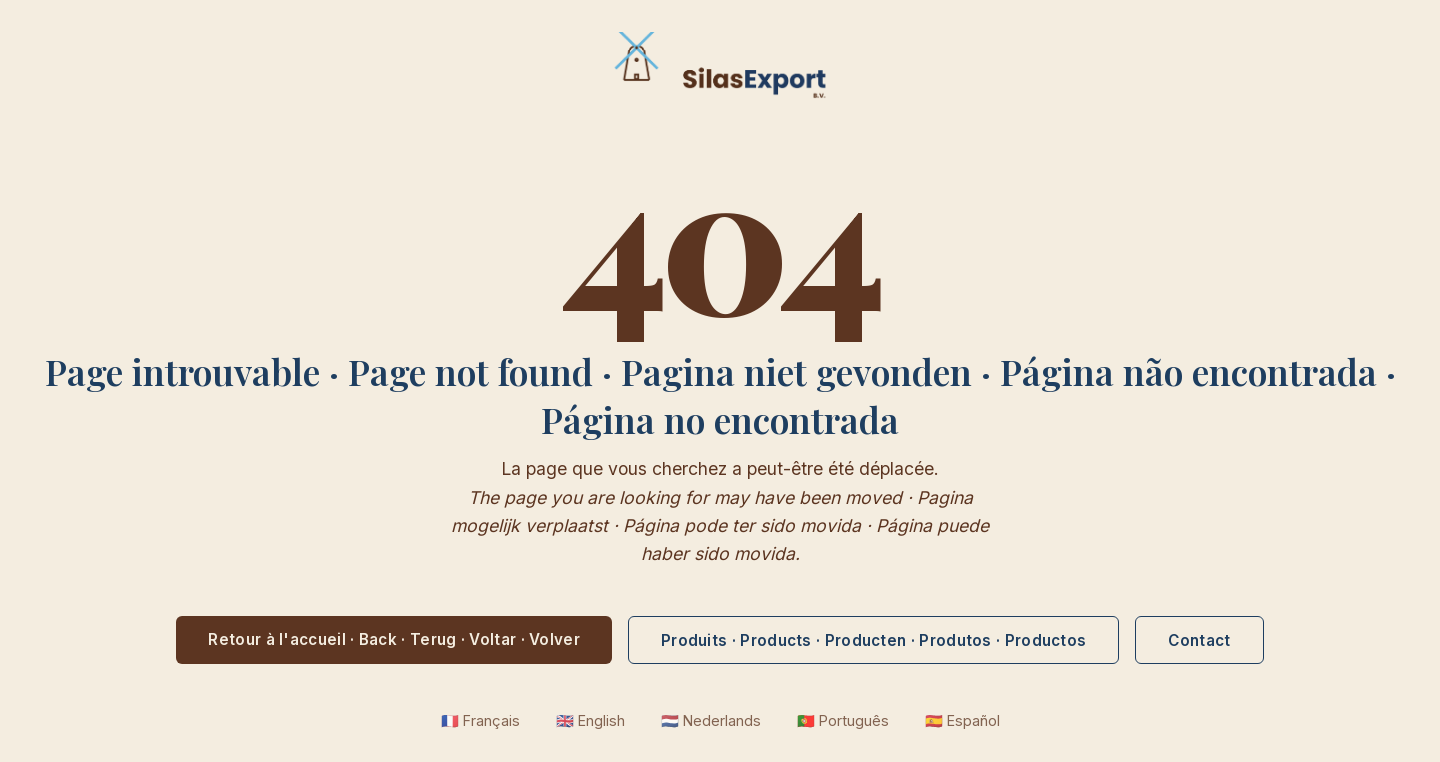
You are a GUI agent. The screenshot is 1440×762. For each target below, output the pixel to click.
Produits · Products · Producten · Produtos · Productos (873, 640)
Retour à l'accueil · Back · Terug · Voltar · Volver (394, 639)
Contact (1199, 640)
